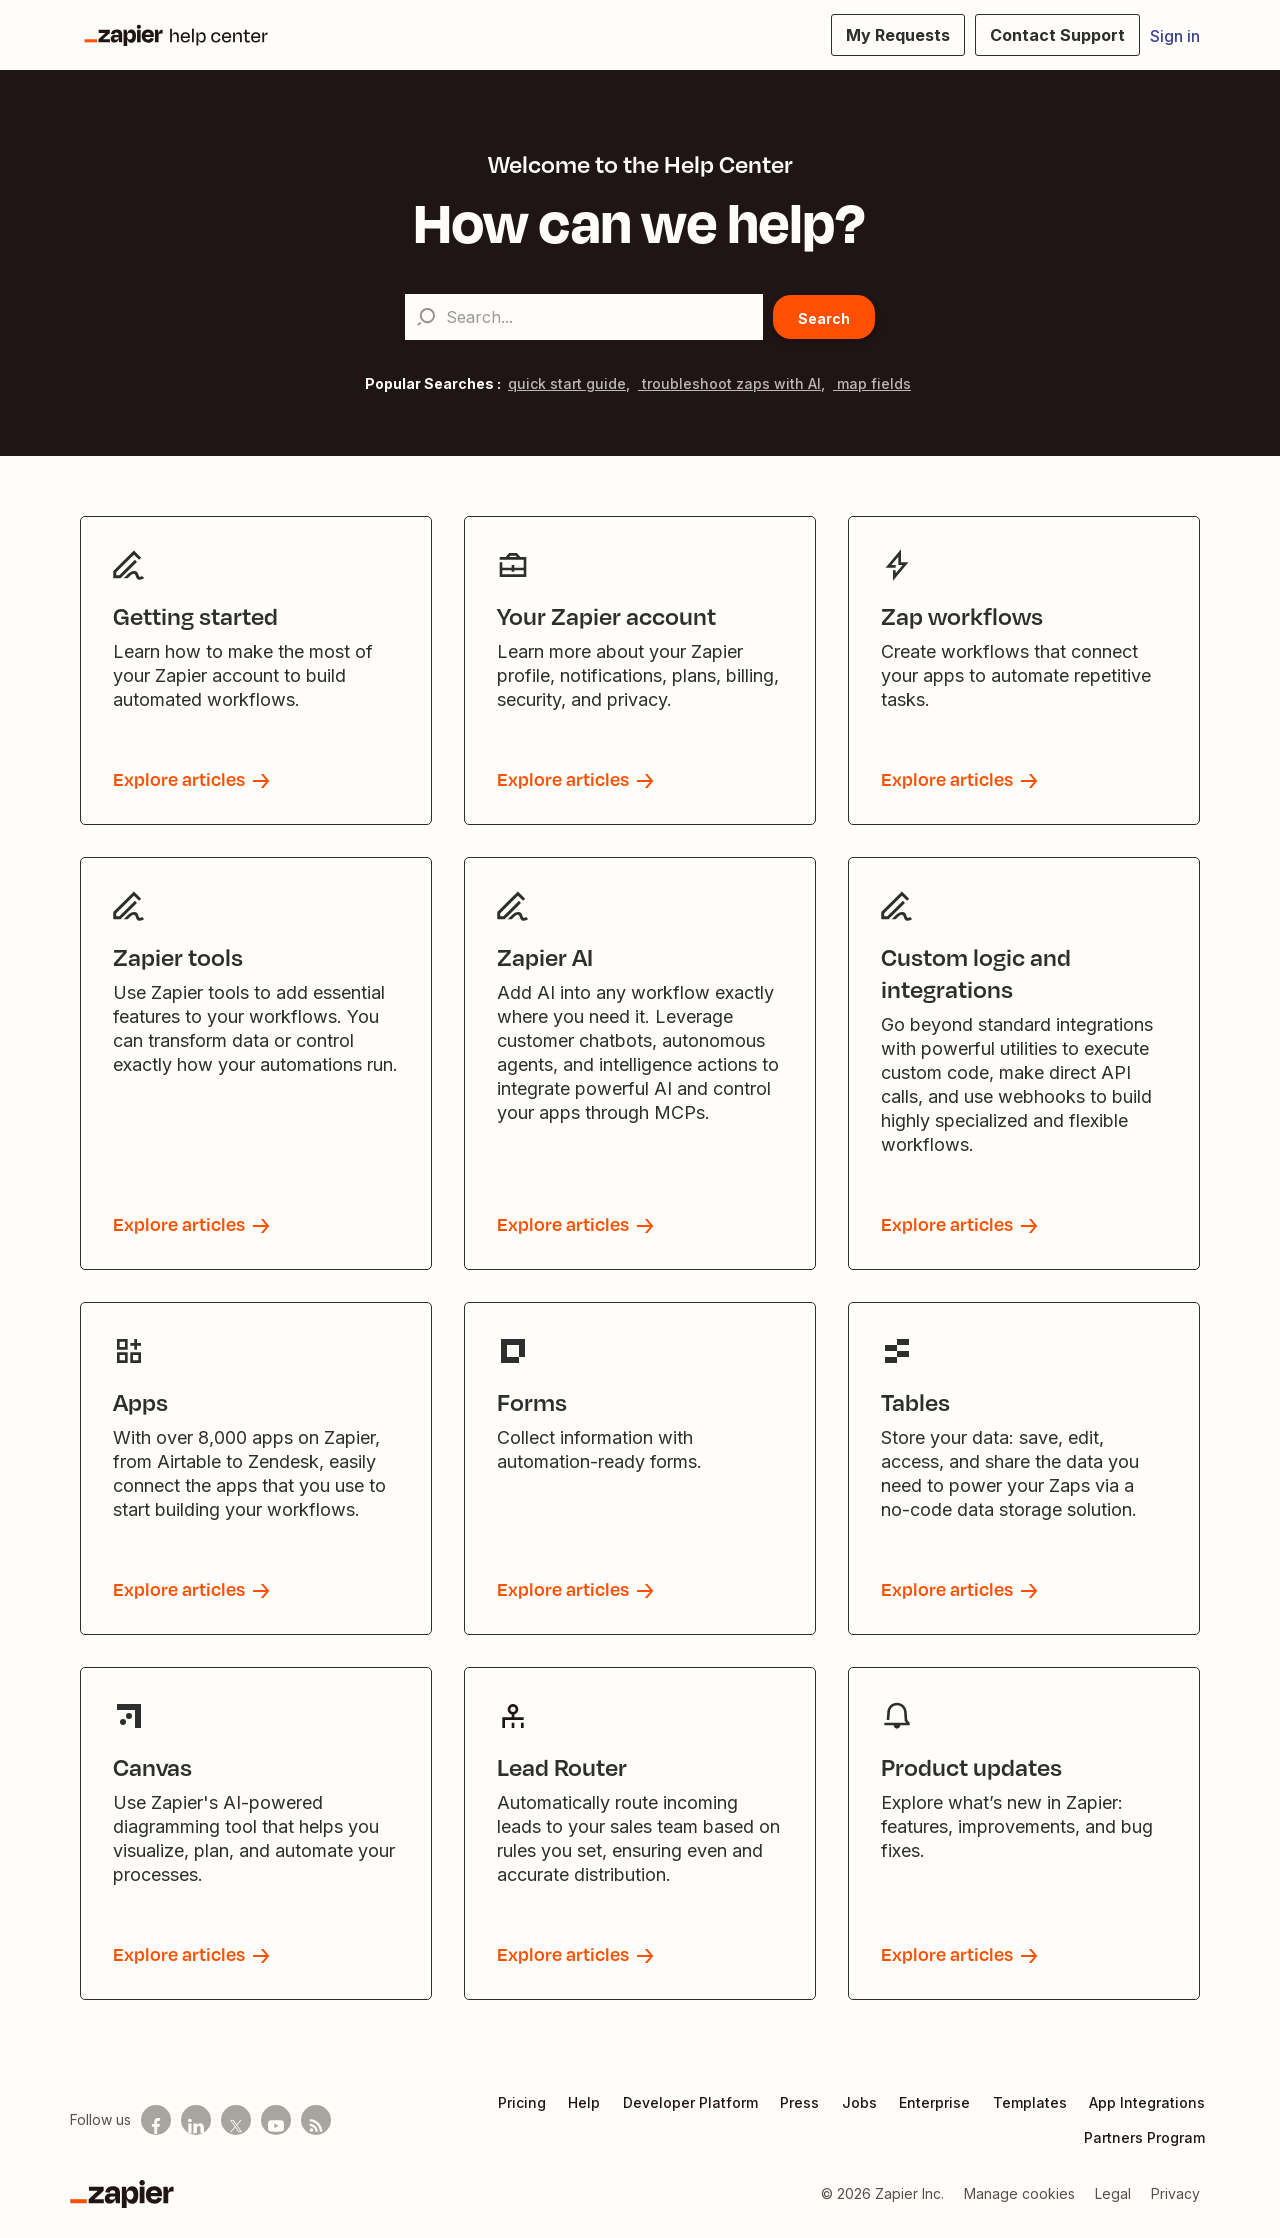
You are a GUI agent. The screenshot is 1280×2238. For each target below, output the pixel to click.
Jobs (859, 2102)
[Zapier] (122, 2194)
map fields (872, 383)
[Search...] (584, 317)
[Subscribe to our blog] (316, 2120)
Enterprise (934, 2102)
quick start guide (567, 383)
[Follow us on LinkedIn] (196, 2120)
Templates (1030, 2102)
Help (584, 2102)
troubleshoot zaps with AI (729, 383)
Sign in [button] (1175, 36)
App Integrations (1147, 2102)
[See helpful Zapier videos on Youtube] (276, 2120)
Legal (1113, 2193)
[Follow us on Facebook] (156, 2120)
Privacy (1175, 2193)
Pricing (522, 2102)
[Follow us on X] (236, 2120)
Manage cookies (1019, 2193)
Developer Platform (690, 2102)
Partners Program (1144, 2137)
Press (799, 2102)
